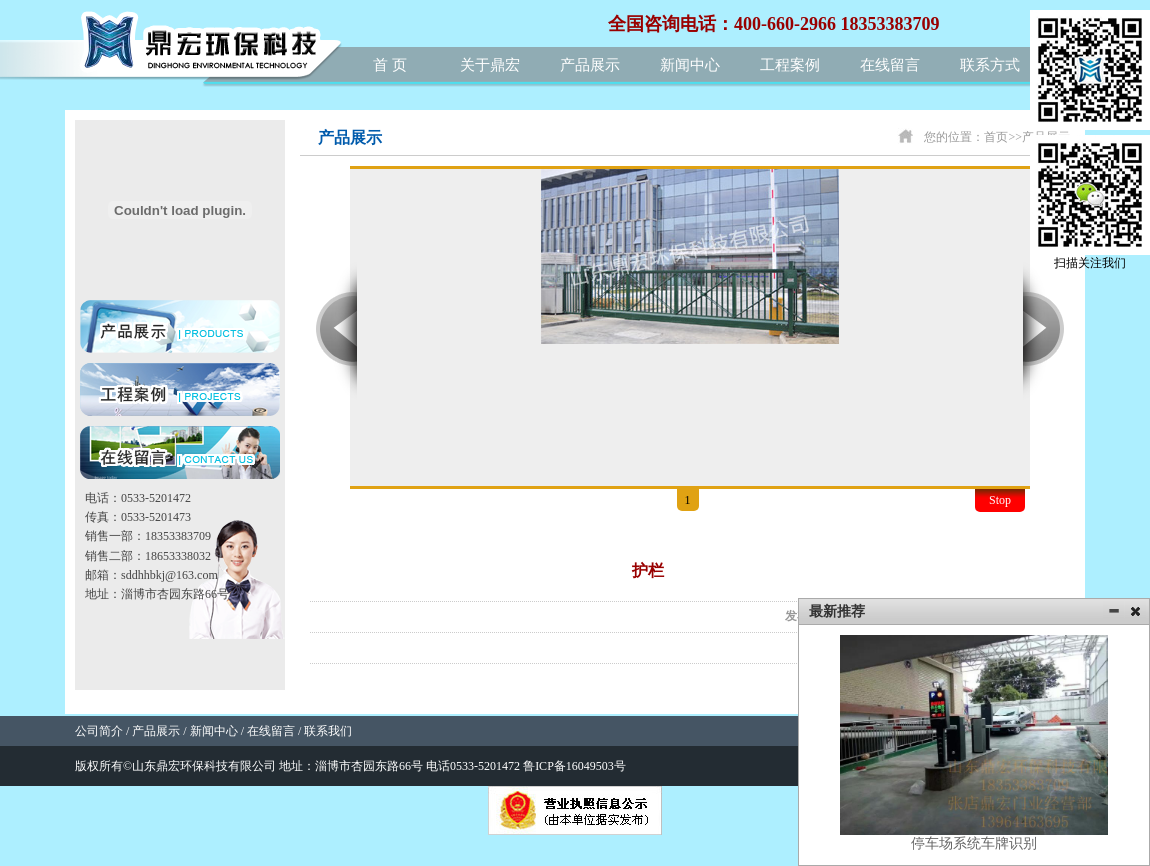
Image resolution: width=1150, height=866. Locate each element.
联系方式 (990, 65)
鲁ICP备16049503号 (574, 766)
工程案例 (790, 65)
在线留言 (890, 65)
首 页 (390, 65)
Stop (1000, 500)
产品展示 (590, 65)
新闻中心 (690, 65)
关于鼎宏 (490, 65)
